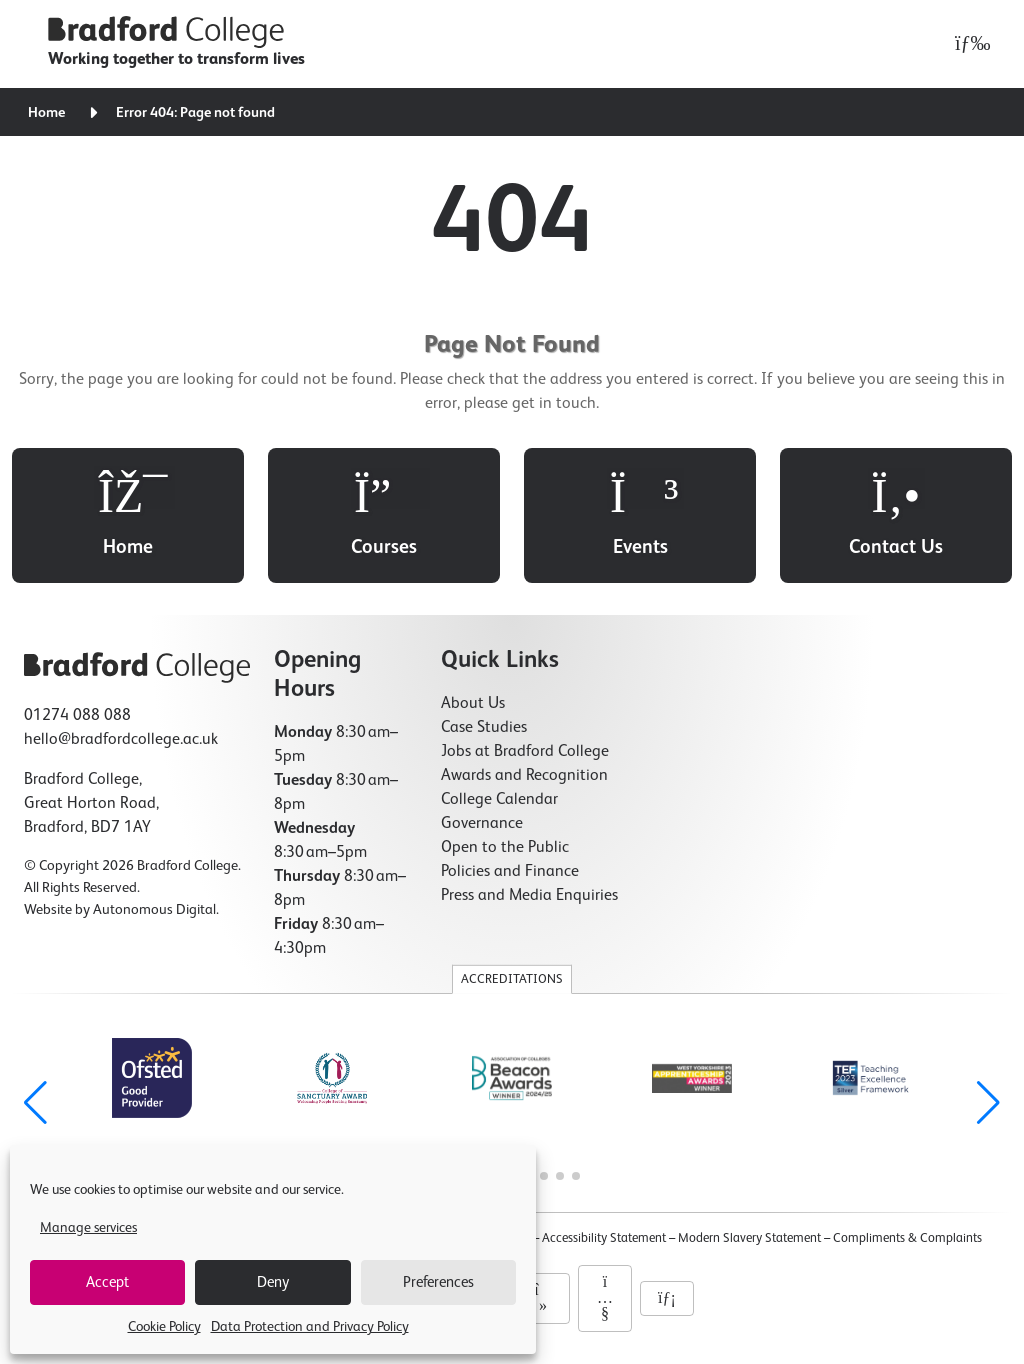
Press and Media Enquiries (529, 896)
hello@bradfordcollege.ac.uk (121, 740)
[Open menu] (967, 44)
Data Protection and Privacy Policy (310, 1327)
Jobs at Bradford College (525, 752)
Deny (273, 1282)
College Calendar (499, 800)
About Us (473, 704)
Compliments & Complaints (907, 1238)
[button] (988, 1103)
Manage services (88, 1228)
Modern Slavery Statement (749, 1238)
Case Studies (484, 728)
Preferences (438, 1282)
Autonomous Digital (154, 910)
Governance (482, 824)
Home (46, 113)
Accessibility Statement (604, 1238)
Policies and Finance (510, 872)
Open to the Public (505, 848)
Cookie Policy (164, 1327)
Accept (107, 1282)
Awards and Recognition (524, 776)
